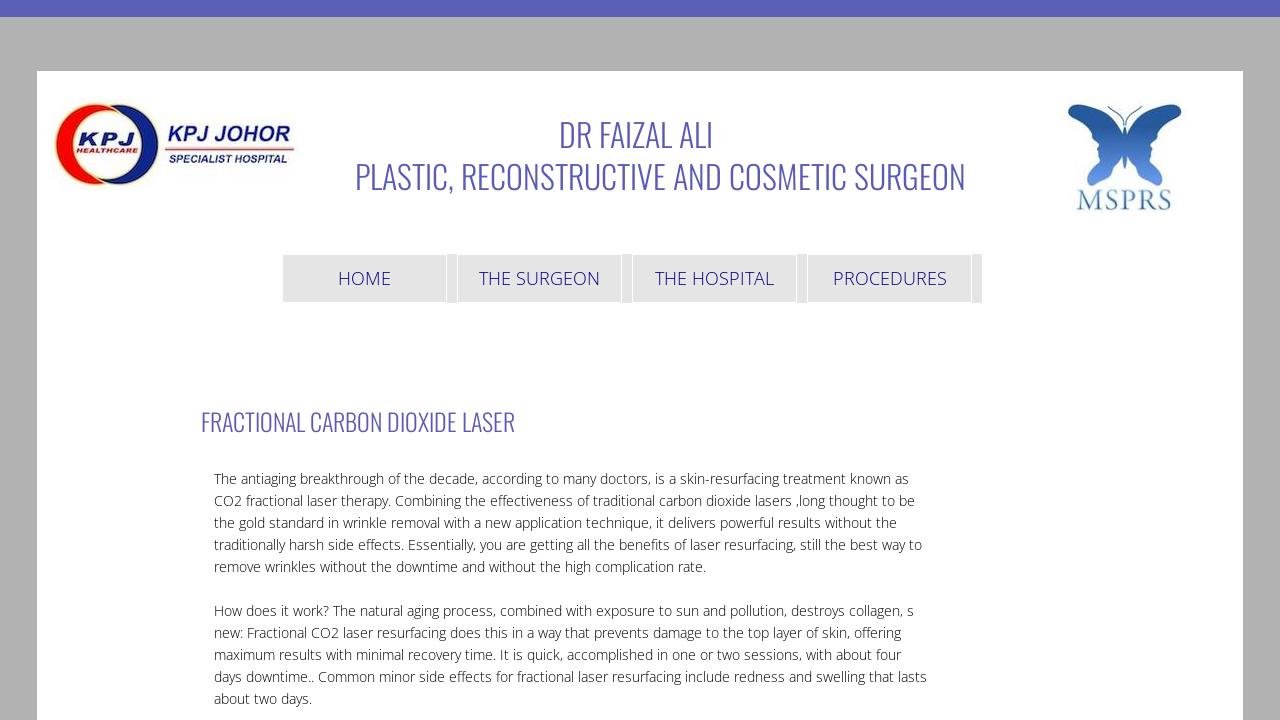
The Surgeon (539, 278)
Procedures (890, 278)
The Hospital (714, 278)
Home (364, 278)
